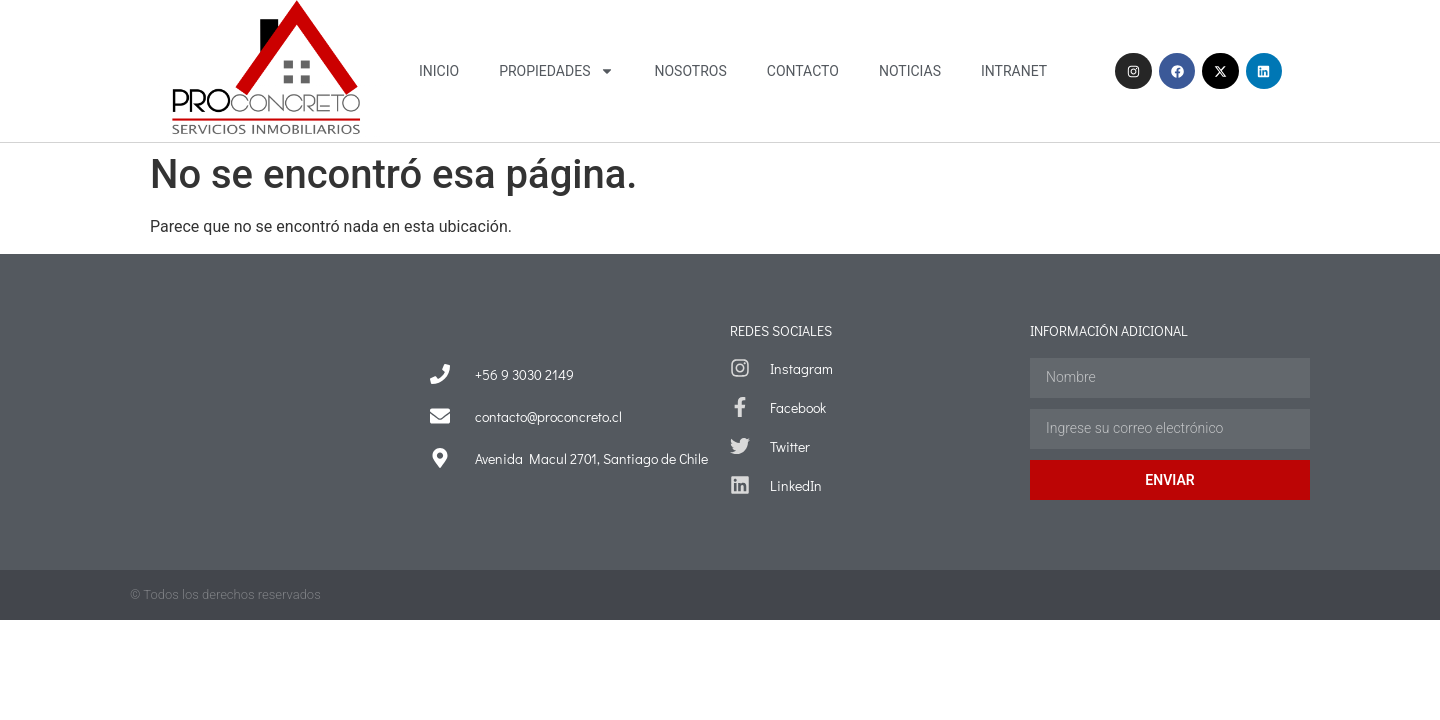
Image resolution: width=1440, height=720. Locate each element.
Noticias (910, 71)
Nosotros (690, 71)
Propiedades (556, 71)
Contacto (803, 71)
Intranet (1014, 71)
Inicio (439, 71)
